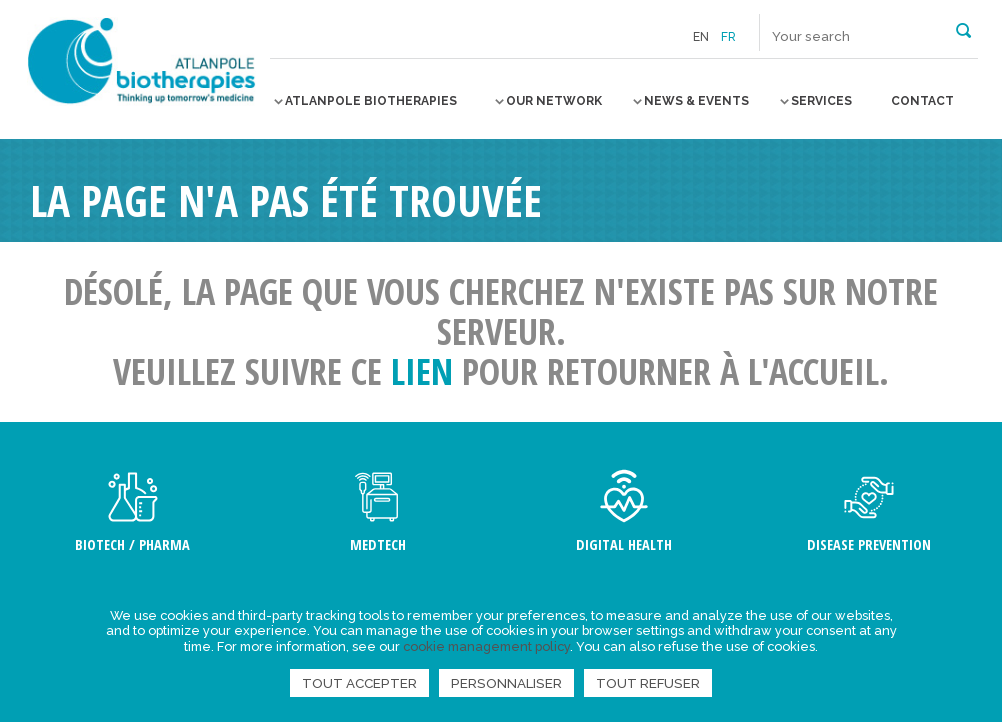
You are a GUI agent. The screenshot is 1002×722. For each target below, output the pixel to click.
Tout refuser (648, 683)
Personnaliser (506, 683)
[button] (963, 29)
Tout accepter (359, 683)
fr (728, 37)
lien (422, 371)
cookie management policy (486, 646)
